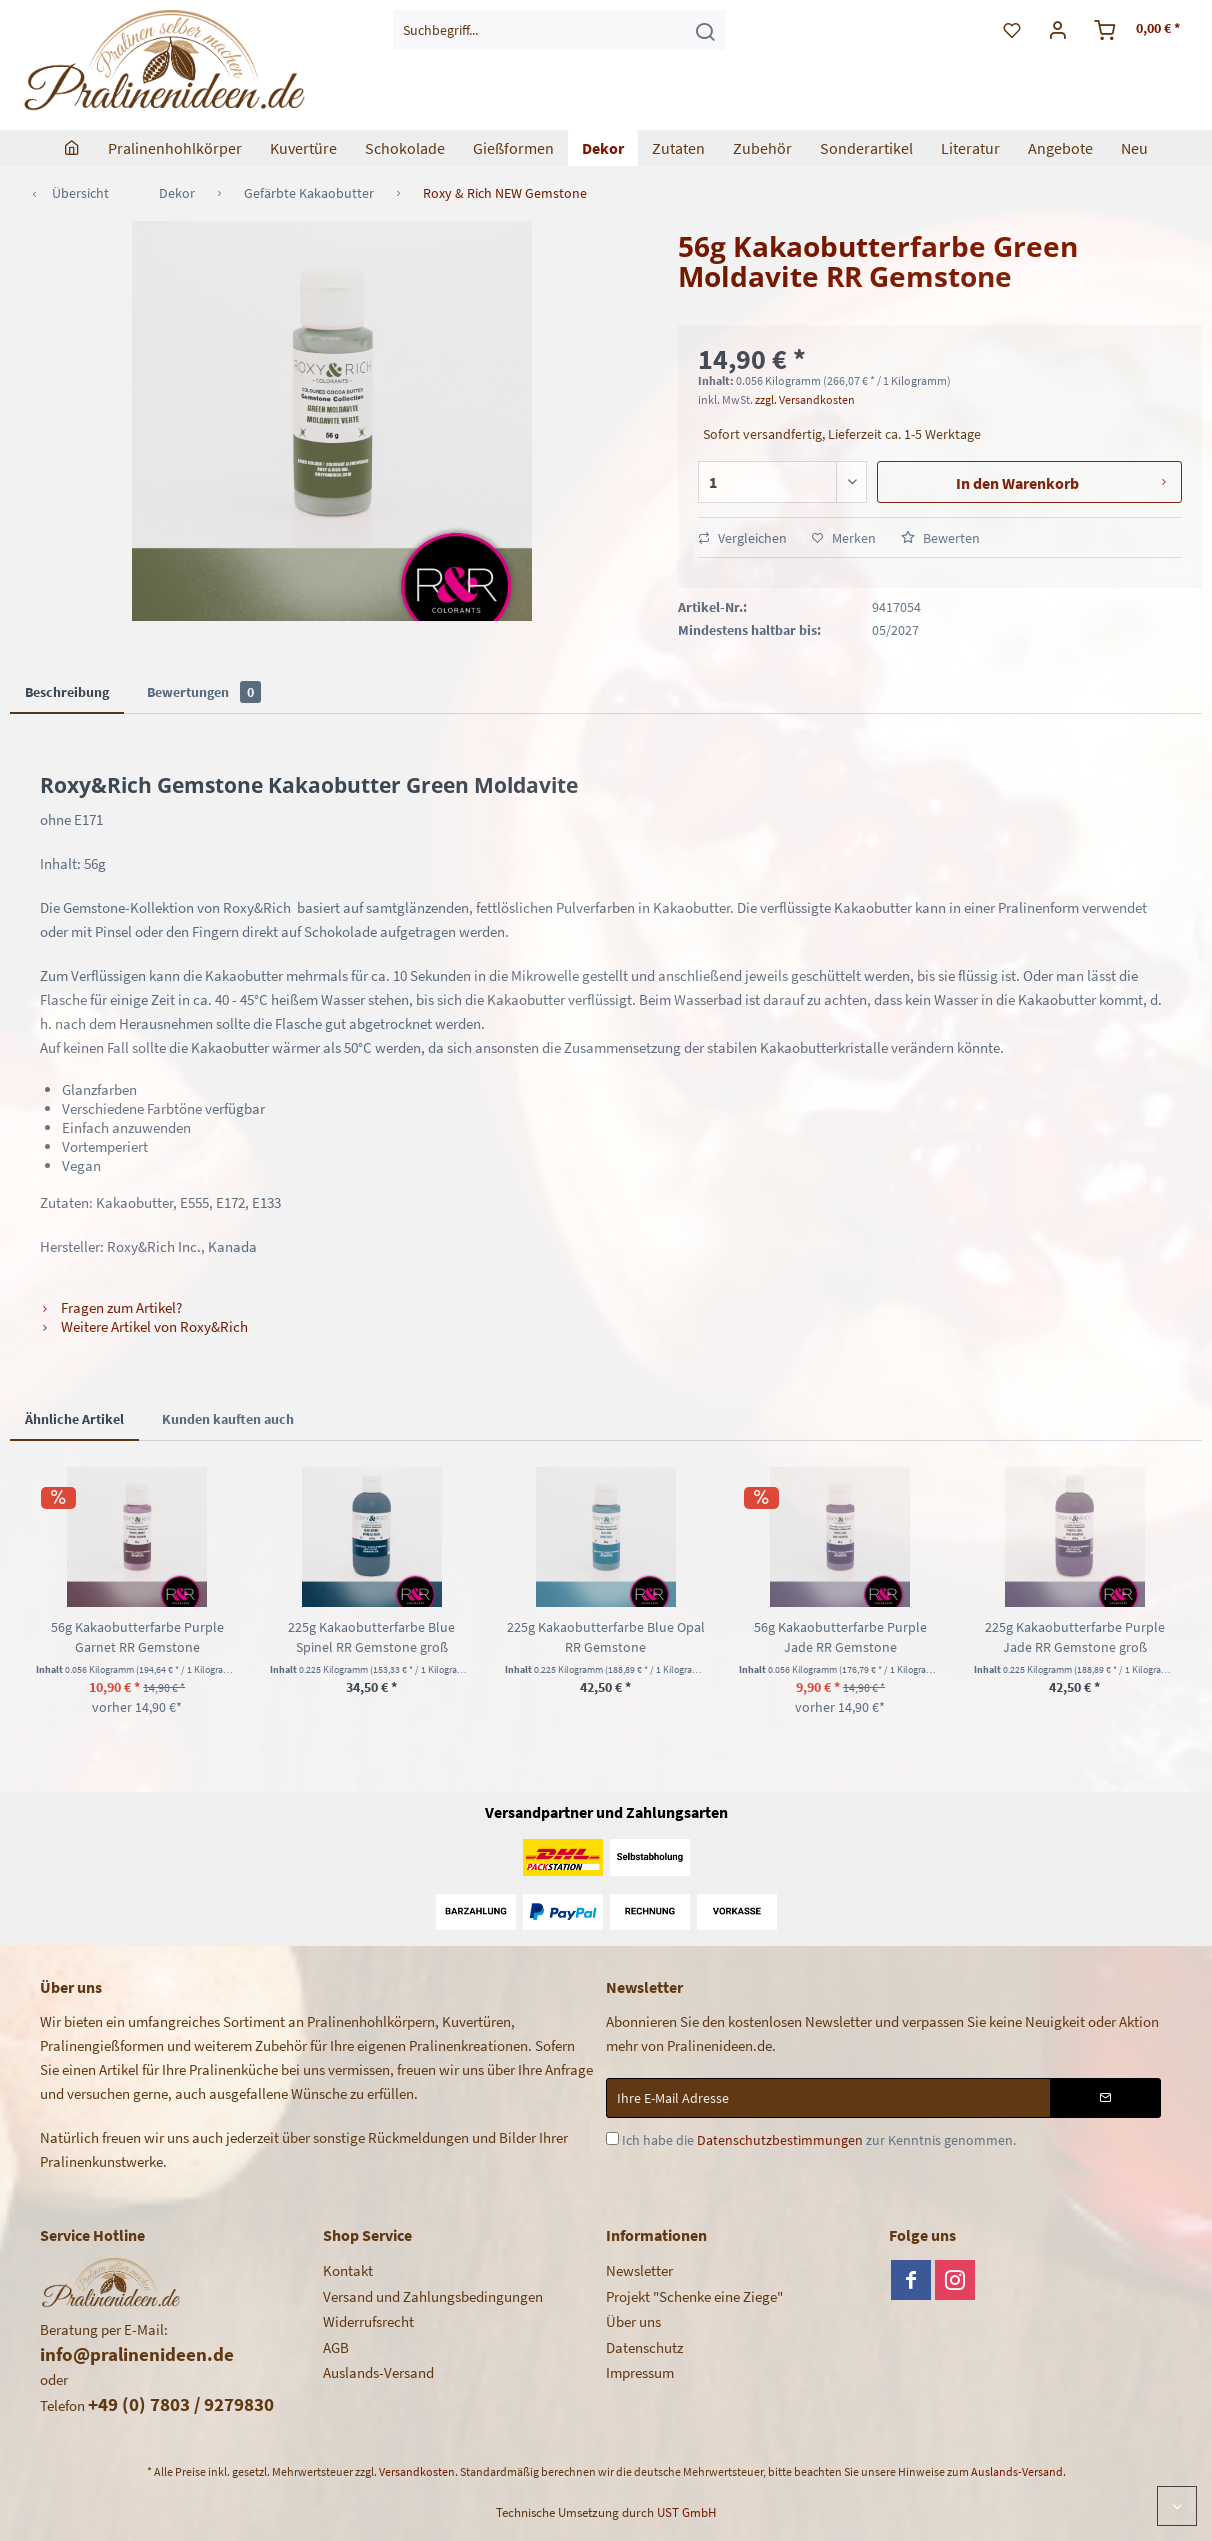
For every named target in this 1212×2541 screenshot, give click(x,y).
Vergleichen (742, 538)
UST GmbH (686, 2512)
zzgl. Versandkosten (805, 399)
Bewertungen (204, 692)
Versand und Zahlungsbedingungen (433, 2296)
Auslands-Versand (378, 2372)
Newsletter (639, 2270)
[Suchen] (705, 30)
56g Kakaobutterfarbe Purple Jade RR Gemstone (840, 1637)
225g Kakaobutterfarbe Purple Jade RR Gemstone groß (1075, 1637)
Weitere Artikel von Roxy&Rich (144, 1326)
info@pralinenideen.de (137, 2354)
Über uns (633, 2321)
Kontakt (348, 2270)
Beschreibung (67, 692)
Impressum (640, 2372)
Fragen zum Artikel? (111, 1307)
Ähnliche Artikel (74, 1419)
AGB (336, 2347)
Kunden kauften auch (228, 1419)
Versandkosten (417, 2471)
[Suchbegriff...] (560, 30)
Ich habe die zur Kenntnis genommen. (819, 2140)
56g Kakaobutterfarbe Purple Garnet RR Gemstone (137, 1637)
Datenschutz (644, 2347)
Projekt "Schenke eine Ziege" (694, 2296)
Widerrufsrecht (368, 2321)
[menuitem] (560, 30)
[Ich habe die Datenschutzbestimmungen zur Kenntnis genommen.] (612, 2138)
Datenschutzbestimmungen (780, 2140)
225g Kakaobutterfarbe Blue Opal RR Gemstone (606, 1637)
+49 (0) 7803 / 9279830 (181, 2404)
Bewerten (940, 538)
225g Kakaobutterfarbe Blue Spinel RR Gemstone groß (371, 1637)
